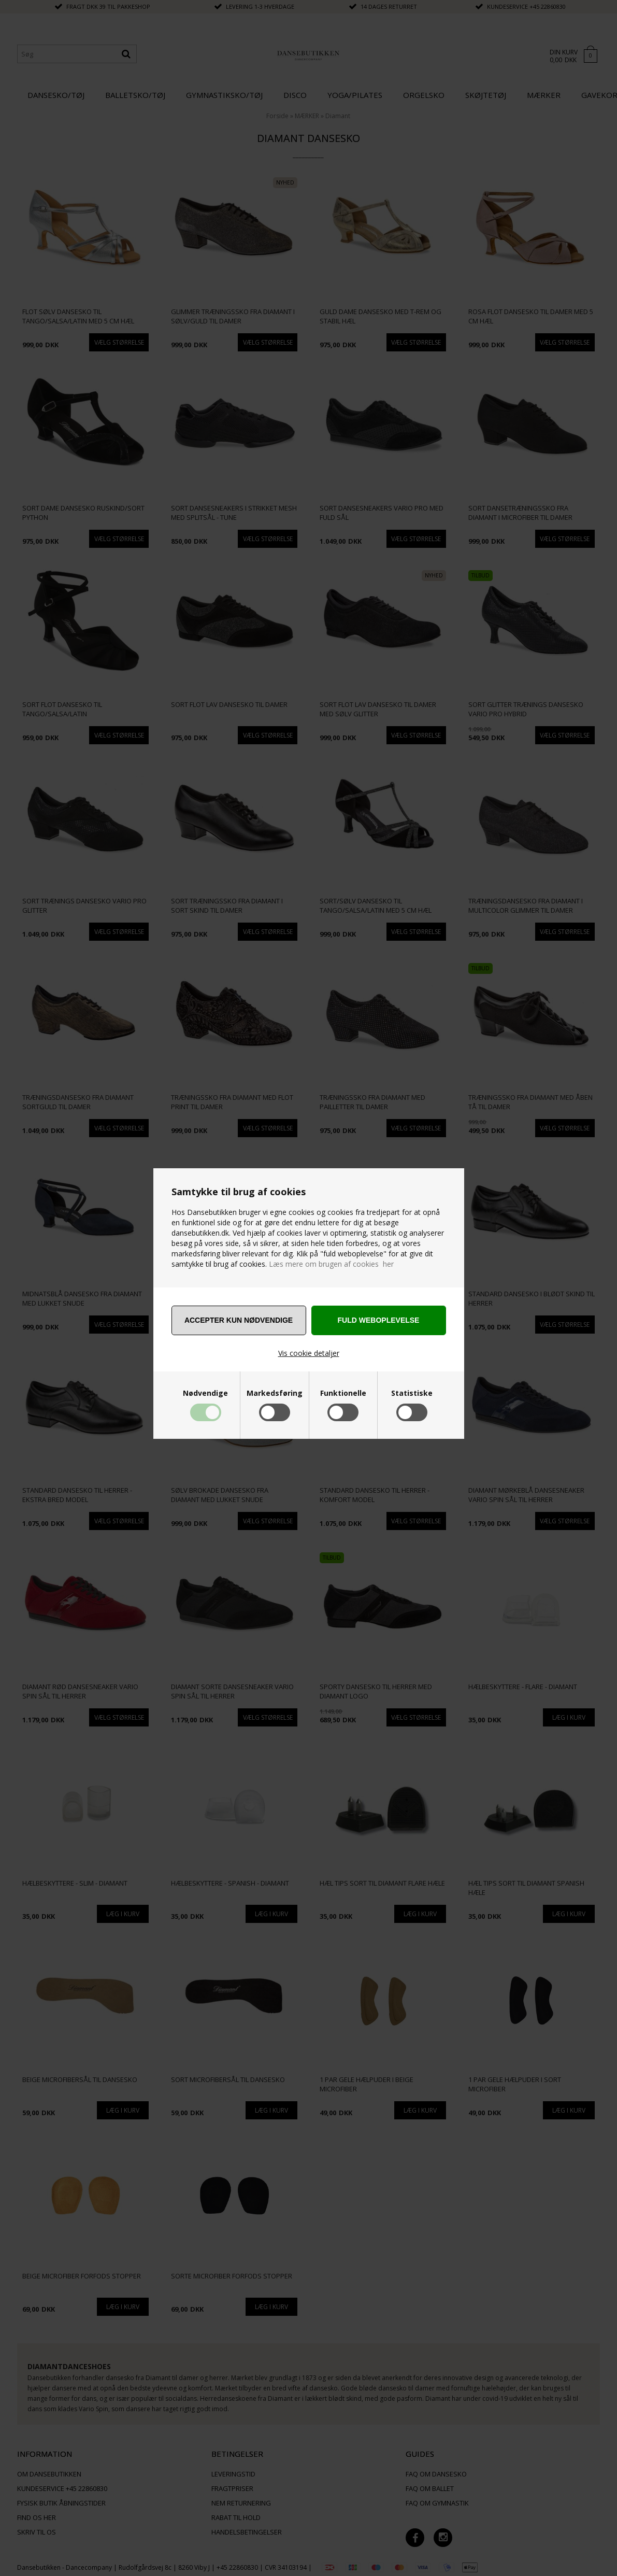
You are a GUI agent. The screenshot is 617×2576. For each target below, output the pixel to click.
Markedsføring (275, 1393)
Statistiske (412, 1393)
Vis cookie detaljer (308, 1353)
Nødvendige (205, 1393)
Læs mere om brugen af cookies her (331, 1264)
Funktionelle (343, 1393)
